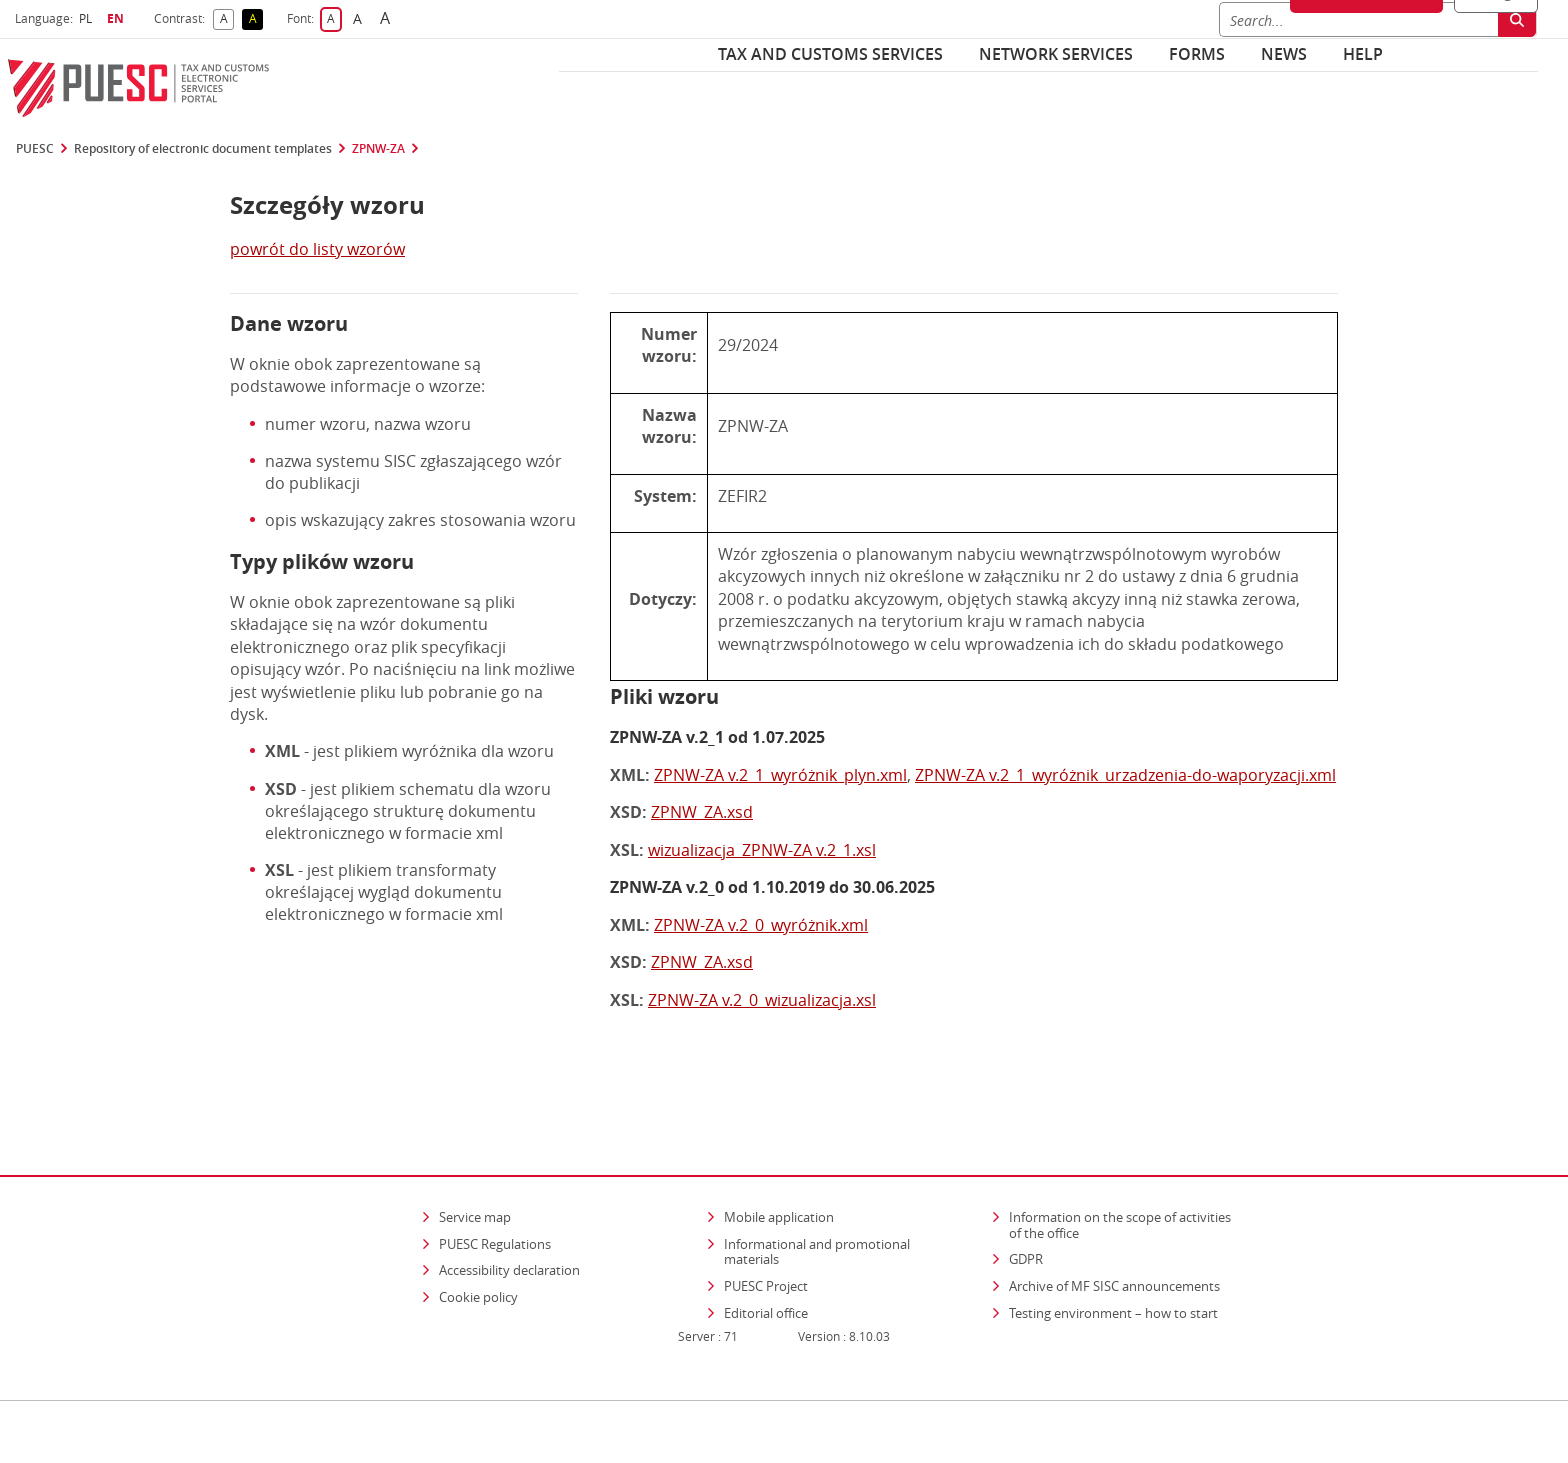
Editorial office (766, 1255)
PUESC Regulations (495, 1186)
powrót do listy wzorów (317, 249)
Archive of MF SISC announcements (1114, 1228)
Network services (1056, 54)
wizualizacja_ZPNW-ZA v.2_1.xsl (762, 850)
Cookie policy (478, 1239)
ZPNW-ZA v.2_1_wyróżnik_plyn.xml (780, 775)
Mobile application (779, 1159)
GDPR (1026, 1201)
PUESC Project (766, 1228)
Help (1363, 54)
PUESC (35, 149)
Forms (1197, 54)
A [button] (227, 19)
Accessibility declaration (509, 1212)
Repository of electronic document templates (203, 149)
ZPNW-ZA (378, 149)
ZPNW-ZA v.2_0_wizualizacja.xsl (762, 1000)
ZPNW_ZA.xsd (702, 812)
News (1284, 54)
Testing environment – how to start (1113, 1255)
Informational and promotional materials (817, 1194)
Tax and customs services (830, 54)
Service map (475, 1159)
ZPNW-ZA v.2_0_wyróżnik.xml (761, 925)
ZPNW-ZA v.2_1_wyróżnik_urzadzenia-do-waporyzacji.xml (1125, 775)
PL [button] (88, 18)
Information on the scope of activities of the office (1126, 1167)
